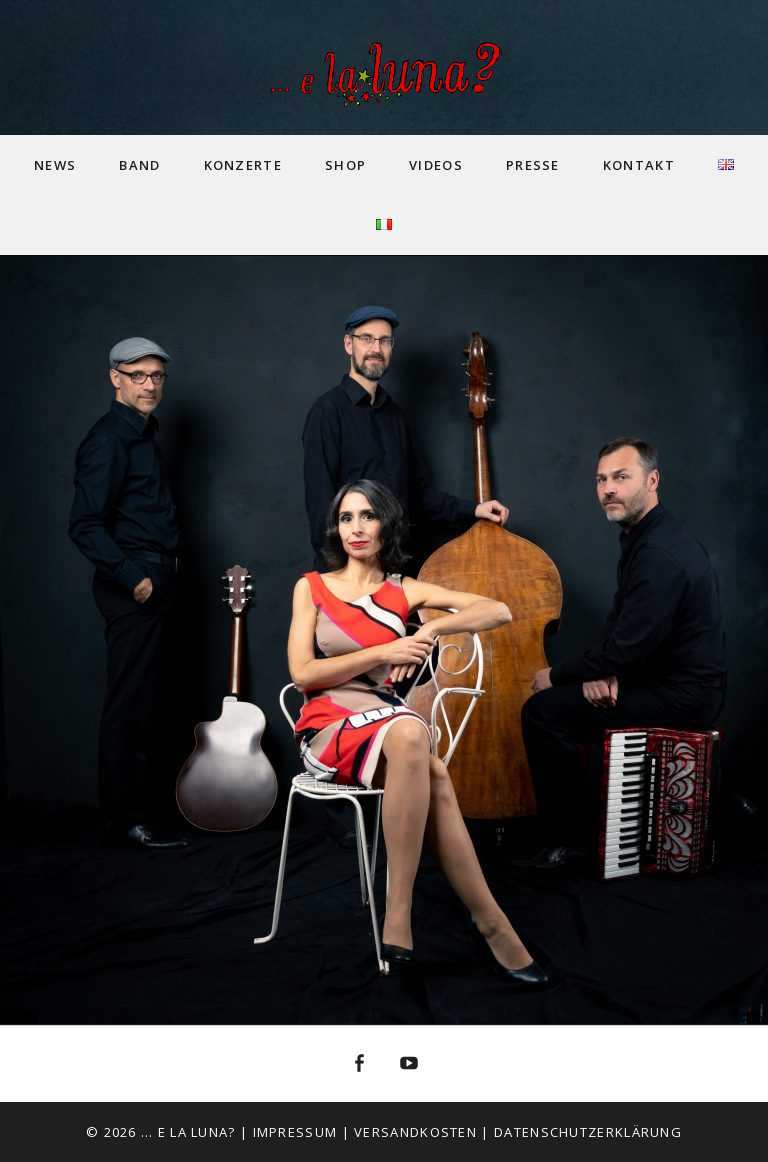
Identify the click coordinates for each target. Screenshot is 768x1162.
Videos (436, 165)
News (55, 165)
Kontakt (639, 165)
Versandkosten (415, 1132)
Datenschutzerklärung (588, 1132)
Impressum (295, 1132)
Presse (533, 165)
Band (139, 165)
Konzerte (243, 165)
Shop (345, 165)
